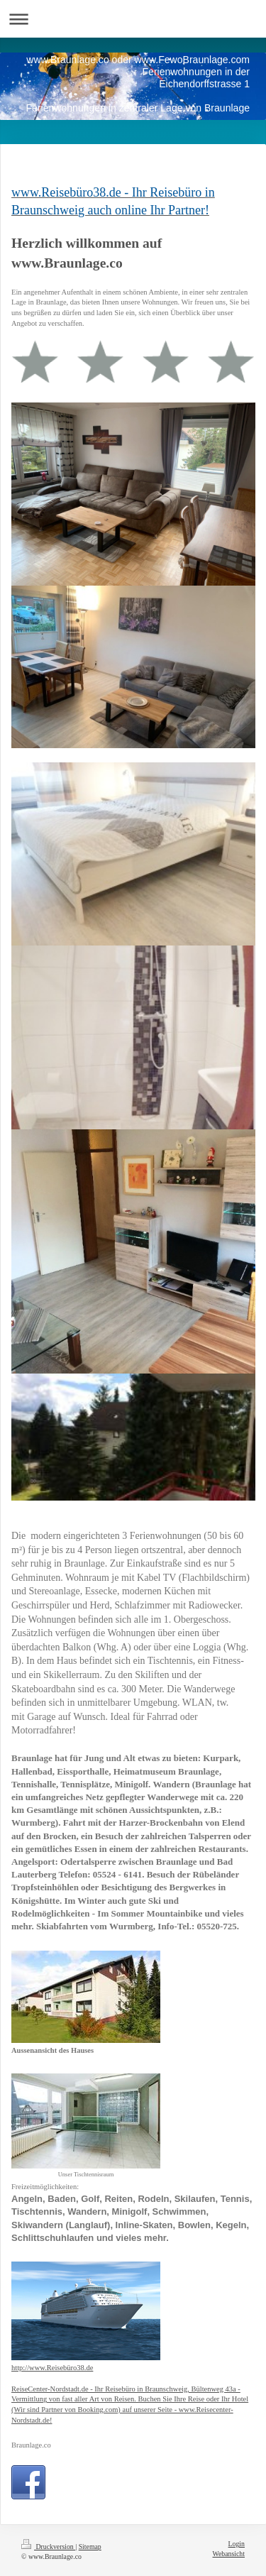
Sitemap (90, 2546)
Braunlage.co (31, 2445)
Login (236, 2544)
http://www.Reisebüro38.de (52, 2368)
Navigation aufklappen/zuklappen (133, 19)
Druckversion (48, 2546)
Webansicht (229, 2554)
